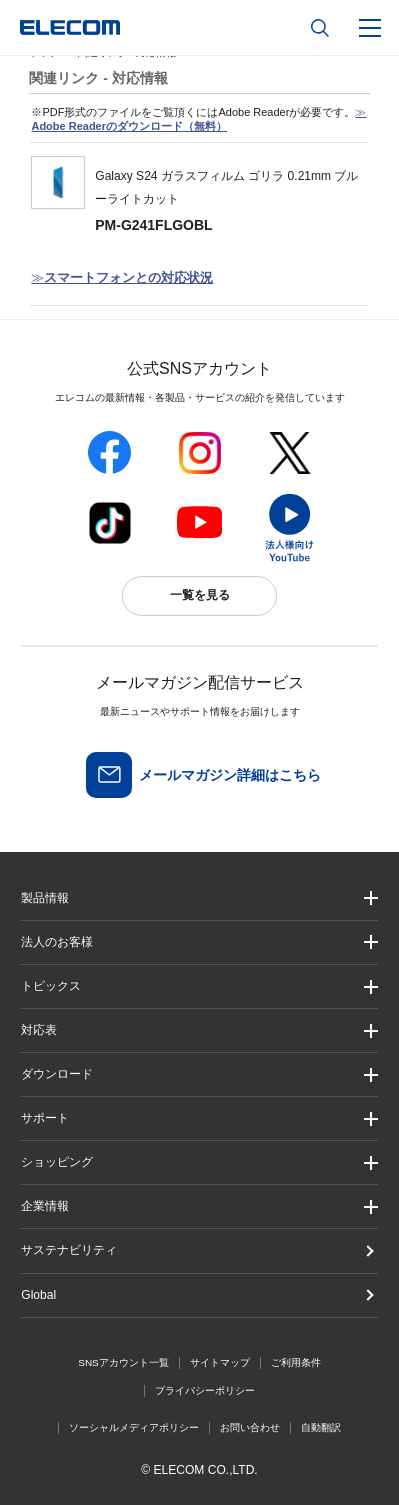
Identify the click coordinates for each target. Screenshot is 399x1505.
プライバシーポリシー (205, 1390)
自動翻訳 (321, 1427)
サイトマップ (220, 1362)
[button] (199, 986)
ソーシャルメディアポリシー (134, 1427)
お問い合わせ (250, 1427)
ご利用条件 (296, 1362)
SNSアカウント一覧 (123, 1362)
